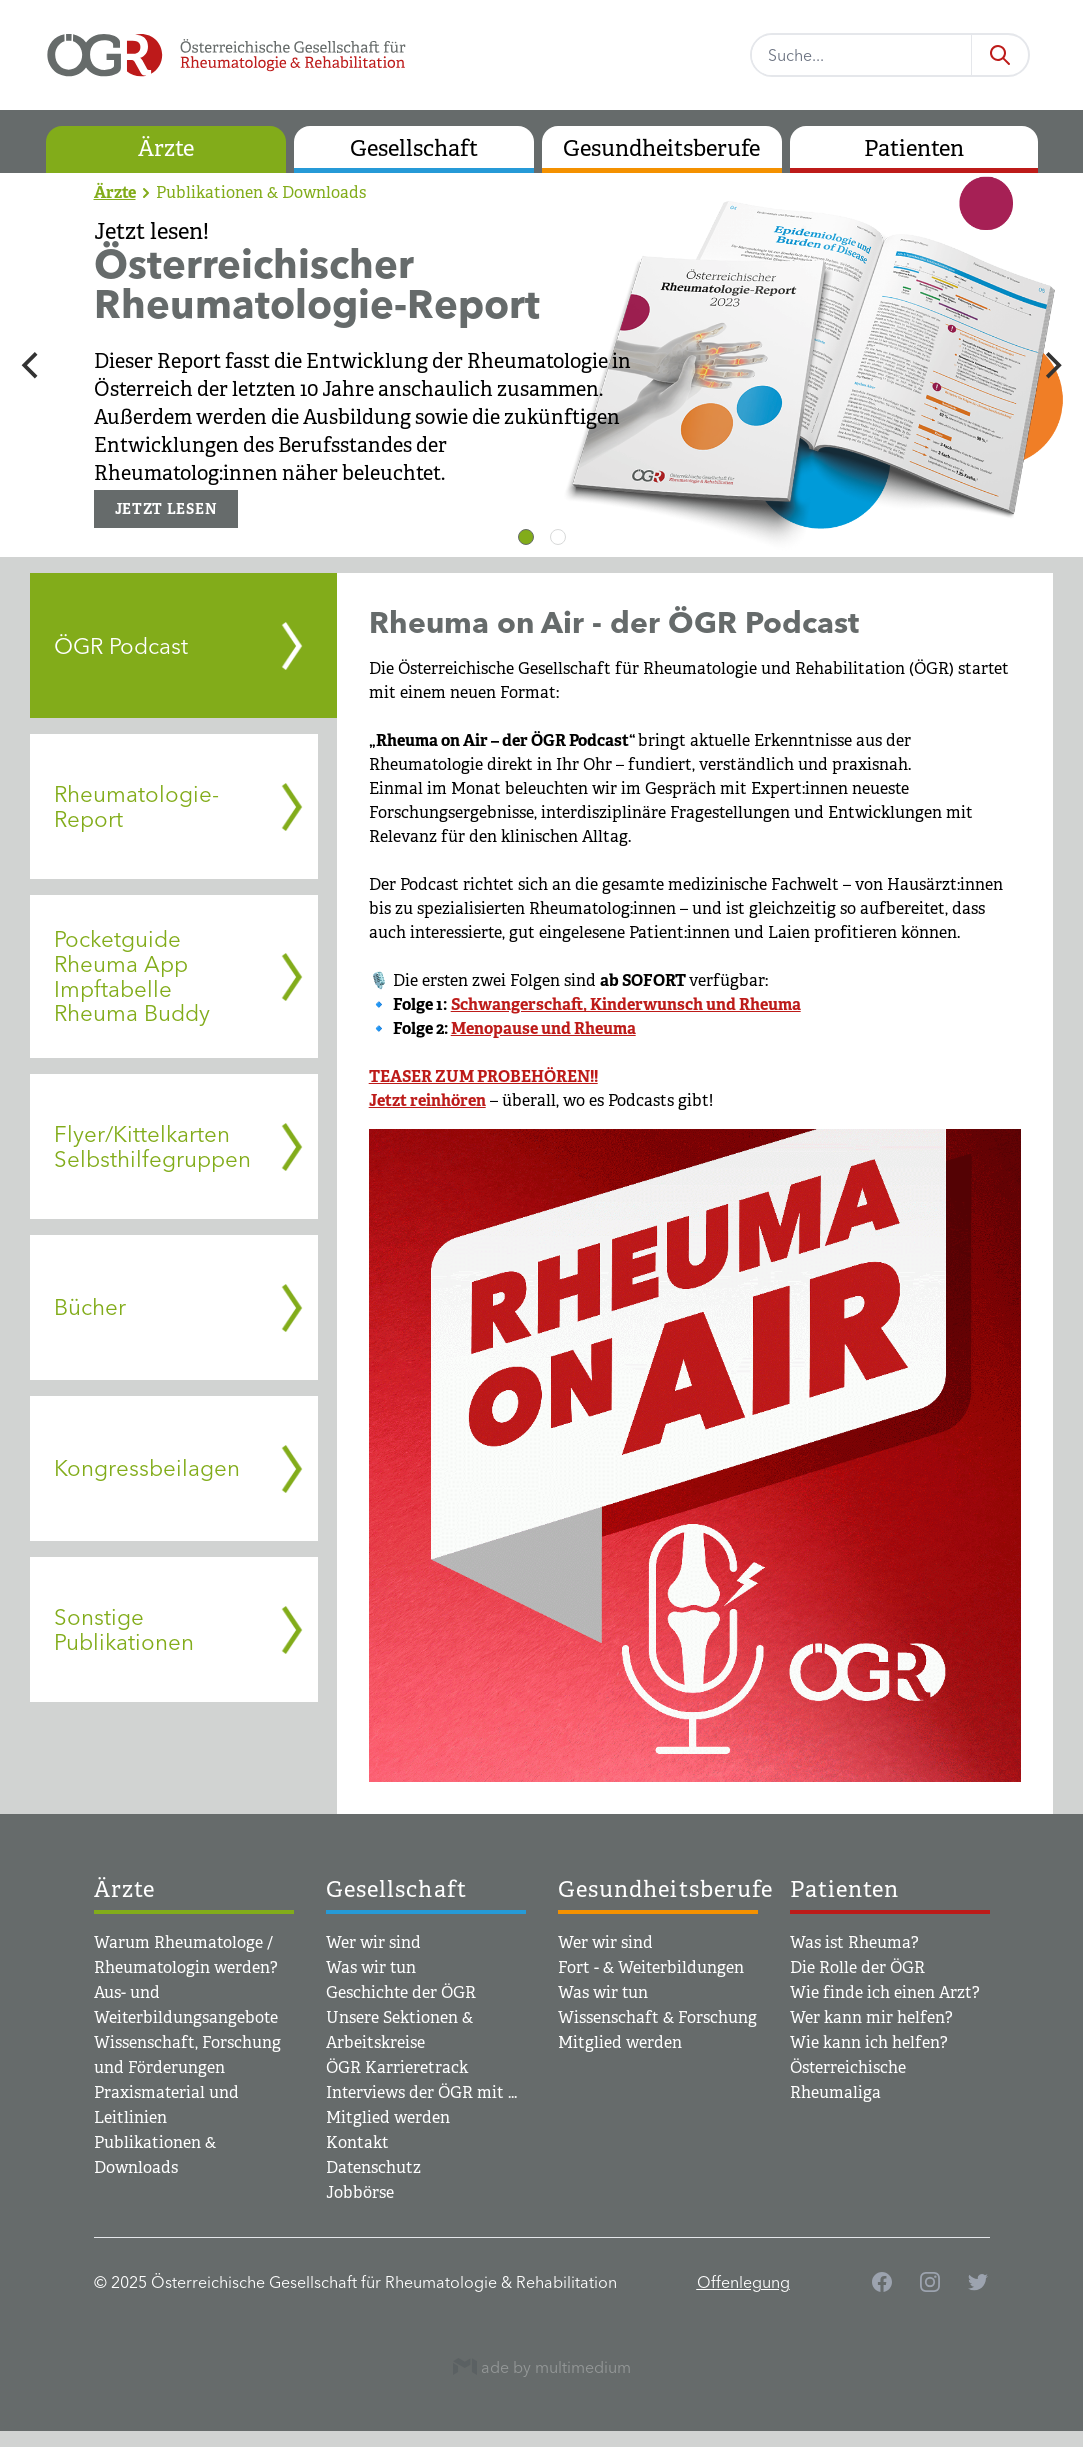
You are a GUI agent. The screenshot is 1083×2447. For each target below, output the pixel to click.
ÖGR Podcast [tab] (121, 646)
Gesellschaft (414, 148)
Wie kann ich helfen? (869, 2042)
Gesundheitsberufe (661, 148)
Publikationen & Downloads (261, 192)
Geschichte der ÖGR (401, 1992)
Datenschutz (373, 2167)
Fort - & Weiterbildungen (651, 1967)
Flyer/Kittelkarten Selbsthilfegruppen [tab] (152, 1146)
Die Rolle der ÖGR (857, 1967)
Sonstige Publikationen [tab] (124, 1629)
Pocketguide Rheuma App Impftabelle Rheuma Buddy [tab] (132, 976)
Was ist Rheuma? (854, 1942)
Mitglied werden (388, 2117)
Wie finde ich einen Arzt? (885, 1992)
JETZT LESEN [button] (166, 509)
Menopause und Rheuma (543, 1028)
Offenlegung (743, 2282)
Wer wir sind (373, 1942)
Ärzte (166, 148)
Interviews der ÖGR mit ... (421, 2092)
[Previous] (32, 365)
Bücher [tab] (90, 1307)
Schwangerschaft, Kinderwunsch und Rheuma (626, 1004)
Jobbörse (360, 2192)
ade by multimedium (542, 2366)
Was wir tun (371, 1967)
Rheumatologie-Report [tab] (136, 806)
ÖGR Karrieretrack (397, 2067)
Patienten (914, 148)
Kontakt (357, 2142)
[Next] (1051, 365)
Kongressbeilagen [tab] (147, 1468)
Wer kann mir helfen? (871, 2017)
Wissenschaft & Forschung (657, 2017)
